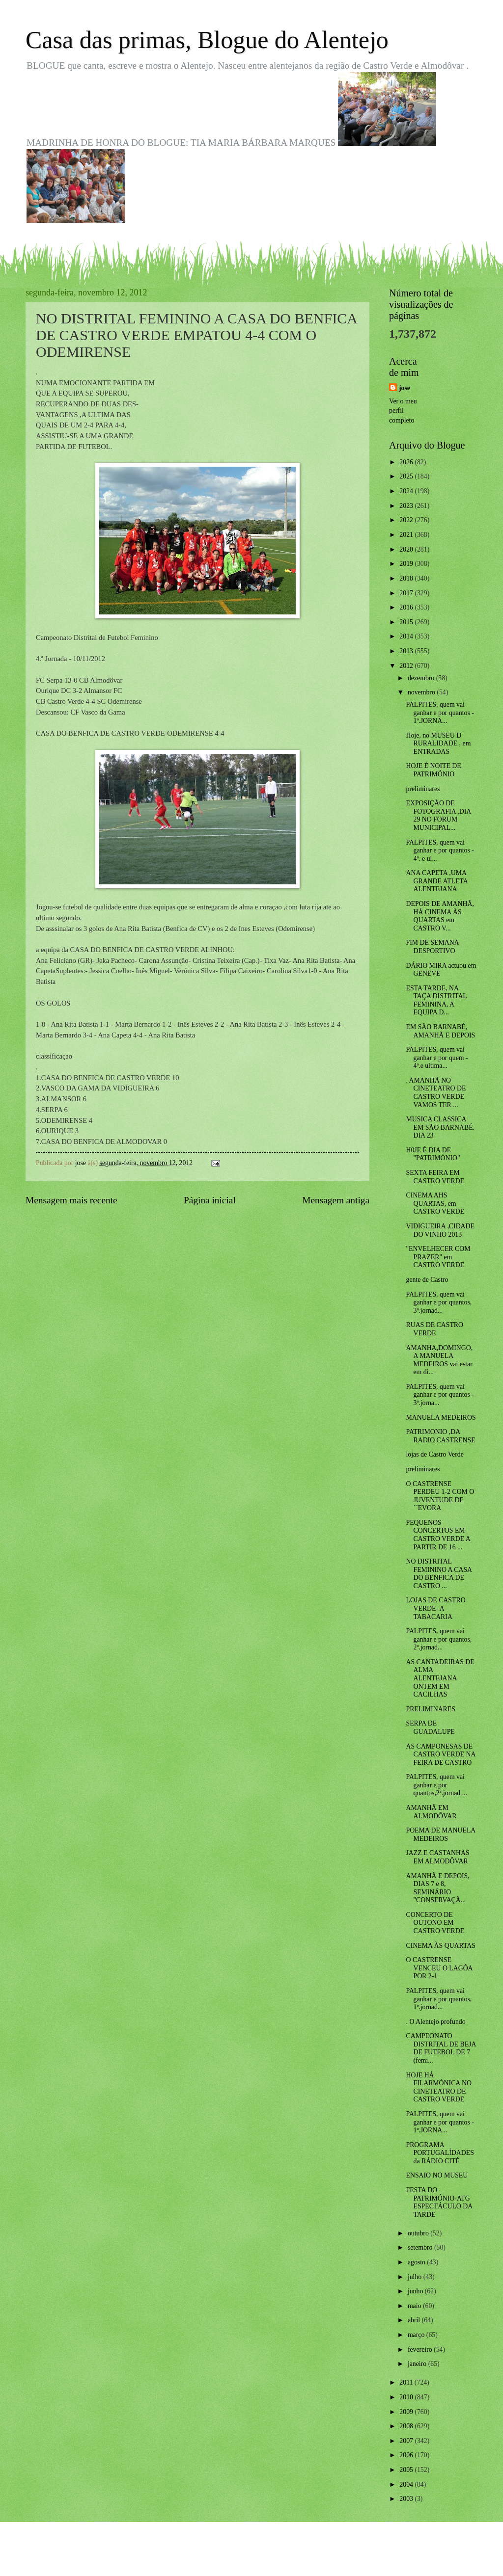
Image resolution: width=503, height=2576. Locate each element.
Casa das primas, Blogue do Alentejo (207, 39)
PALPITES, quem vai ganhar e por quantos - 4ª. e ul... (440, 850)
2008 (407, 2426)
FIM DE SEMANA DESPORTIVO (432, 947)
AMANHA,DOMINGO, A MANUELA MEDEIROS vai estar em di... (439, 1360)
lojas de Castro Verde (434, 1454)
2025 (407, 476)
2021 (407, 534)
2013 (407, 651)
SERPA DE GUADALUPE (430, 1727)
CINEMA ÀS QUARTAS (440, 1945)
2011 (407, 2382)
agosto (417, 2262)
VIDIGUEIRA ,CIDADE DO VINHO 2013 (440, 1230)
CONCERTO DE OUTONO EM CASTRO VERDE (435, 1923)
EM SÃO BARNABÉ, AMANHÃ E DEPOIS (440, 1031)
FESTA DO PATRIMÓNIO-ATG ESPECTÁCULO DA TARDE (439, 2202)
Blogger (305, 2556)
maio (415, 2306)
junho (416, 2291)
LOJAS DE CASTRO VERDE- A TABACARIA (435, 1608)
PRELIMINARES (430, 1709)
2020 (407, 549)
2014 (407, 636)
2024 (407, 491)
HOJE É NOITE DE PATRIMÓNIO (433, 770)
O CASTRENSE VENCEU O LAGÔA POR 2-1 (439, 1968)
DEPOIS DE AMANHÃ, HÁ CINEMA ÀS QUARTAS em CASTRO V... (440, 916)
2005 (407, 2469)
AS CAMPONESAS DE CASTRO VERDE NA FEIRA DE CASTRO (440, 1754)
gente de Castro (427, 1279)
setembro (421, 2247)
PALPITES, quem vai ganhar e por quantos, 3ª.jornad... (439, 1302)
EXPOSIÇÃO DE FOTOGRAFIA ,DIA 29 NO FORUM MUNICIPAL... (438, 815)
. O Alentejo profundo (435, 2021)
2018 (407, 578)
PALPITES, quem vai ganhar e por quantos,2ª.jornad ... (436, 1785)
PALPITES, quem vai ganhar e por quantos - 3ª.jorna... (440, 1395)
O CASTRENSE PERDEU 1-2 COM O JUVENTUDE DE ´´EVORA (440, 1496)
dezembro (422, 678)
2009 (407, 2412)
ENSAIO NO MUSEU (437, 2175)
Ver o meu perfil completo (403, 411)
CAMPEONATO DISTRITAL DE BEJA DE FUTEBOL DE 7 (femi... (440, 2048)
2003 (407, 2498)
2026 (407, 462)
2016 (407, 607)
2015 (407, 622)
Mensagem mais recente (71, 1200)
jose (404, 388)
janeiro (418, 2363)
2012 (407, 665)
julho (415, 2277)
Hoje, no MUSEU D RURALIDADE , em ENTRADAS (438, 743)
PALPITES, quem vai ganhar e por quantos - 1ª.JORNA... (440, 712)
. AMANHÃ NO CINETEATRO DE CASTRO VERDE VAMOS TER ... (436, 1093)
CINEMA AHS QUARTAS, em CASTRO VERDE (435, 1203)
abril (415, 2320)
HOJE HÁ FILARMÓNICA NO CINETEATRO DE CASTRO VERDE (438, 2087)
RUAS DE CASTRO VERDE (434, 1329)
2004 (407, 2484)
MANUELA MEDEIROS (440, 1417)
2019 (407, 563)
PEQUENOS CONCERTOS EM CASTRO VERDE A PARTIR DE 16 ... (438, 1535)
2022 (407, 520)
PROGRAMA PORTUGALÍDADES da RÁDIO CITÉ (440, 2153)
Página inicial (210, 1200)
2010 (407, 2397)
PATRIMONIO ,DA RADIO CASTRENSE (440, 1436)
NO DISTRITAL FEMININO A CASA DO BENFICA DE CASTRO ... (439, 1574)
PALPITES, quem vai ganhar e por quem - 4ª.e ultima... (437, 1057)
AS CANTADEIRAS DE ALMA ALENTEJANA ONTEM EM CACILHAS (440, 1678)
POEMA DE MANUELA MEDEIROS (440, 1834)
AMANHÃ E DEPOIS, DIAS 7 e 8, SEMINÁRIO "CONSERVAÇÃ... (437, 1888)
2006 (407, 2455)
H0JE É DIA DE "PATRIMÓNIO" (433, 1154)
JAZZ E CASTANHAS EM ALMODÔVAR (437, 1857)
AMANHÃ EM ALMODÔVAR (431, 1812)
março (417, 2334)
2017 (407, 593)
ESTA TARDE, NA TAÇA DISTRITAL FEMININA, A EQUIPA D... (436, 1000)
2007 (407, 2440)
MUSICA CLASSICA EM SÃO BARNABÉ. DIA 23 (440, 1127)
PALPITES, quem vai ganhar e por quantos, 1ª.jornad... (439, 1999)
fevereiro (421, 2349)
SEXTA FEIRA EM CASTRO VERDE (435, 1177)
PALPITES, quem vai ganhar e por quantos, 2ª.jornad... (439, 1639)
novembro (422, 692)
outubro (419, 2233)
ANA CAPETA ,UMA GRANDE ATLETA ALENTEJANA (436, 881)
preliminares (423, 789)
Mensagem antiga (335, 1200)
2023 (407, 505)
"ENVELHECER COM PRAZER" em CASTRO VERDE (438, 1257)
